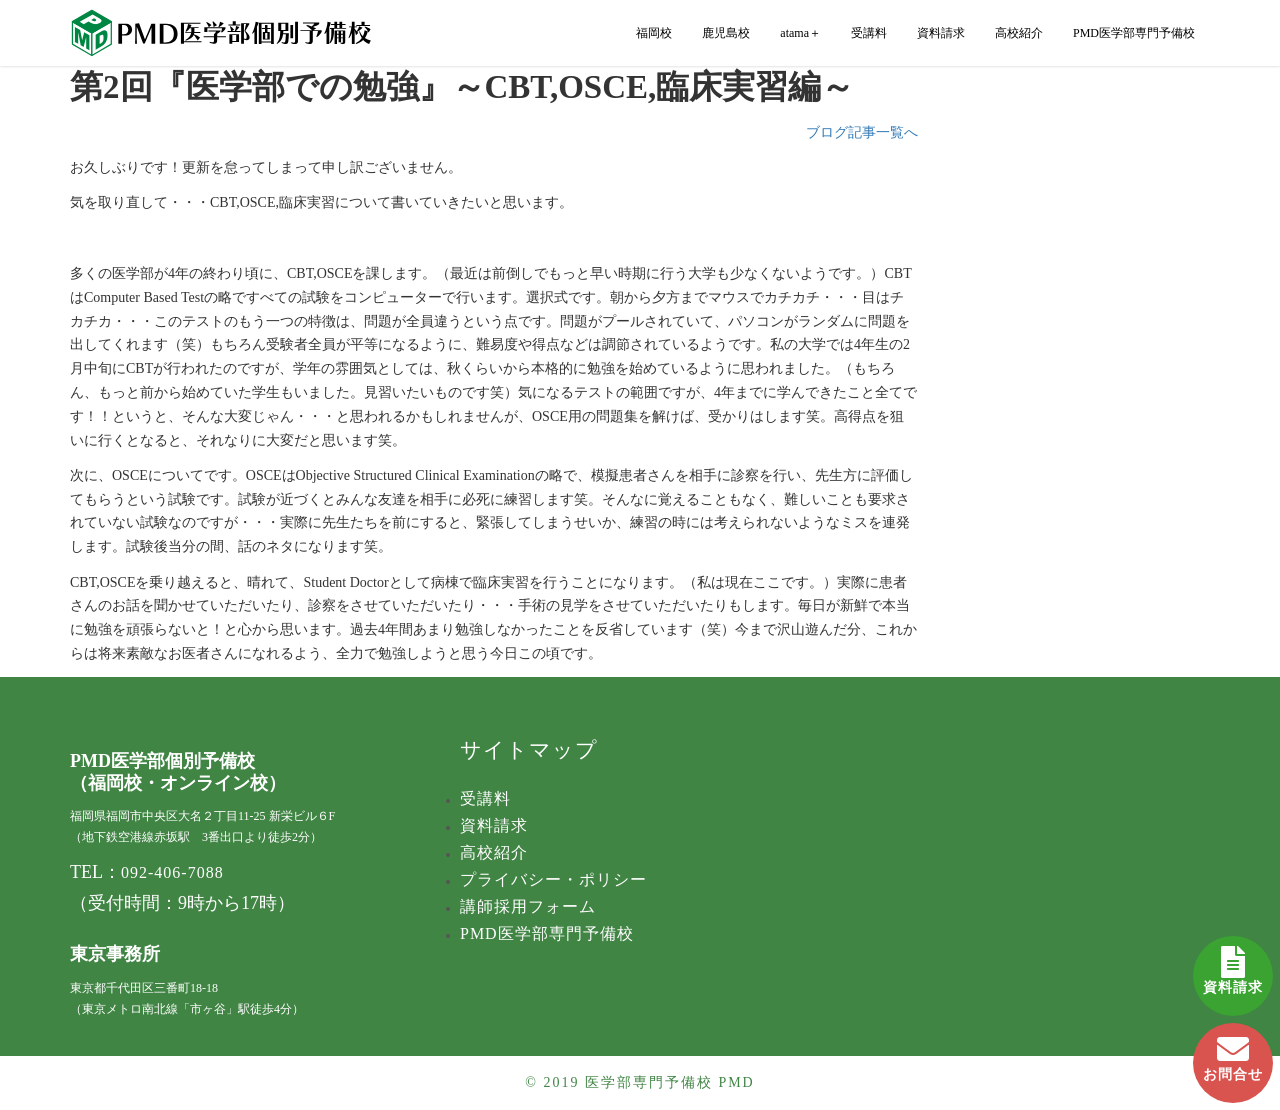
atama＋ (800, 33)
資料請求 (1233, 965)
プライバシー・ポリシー (553, 879)
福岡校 (654, 33)
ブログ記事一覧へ (862, 132)
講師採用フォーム (528, 906)
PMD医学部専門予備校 (1134, 33)
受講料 (869, 33)
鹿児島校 (726, 33)
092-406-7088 (172, 872)
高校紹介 (1019, 33)
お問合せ (1233, 1052)
